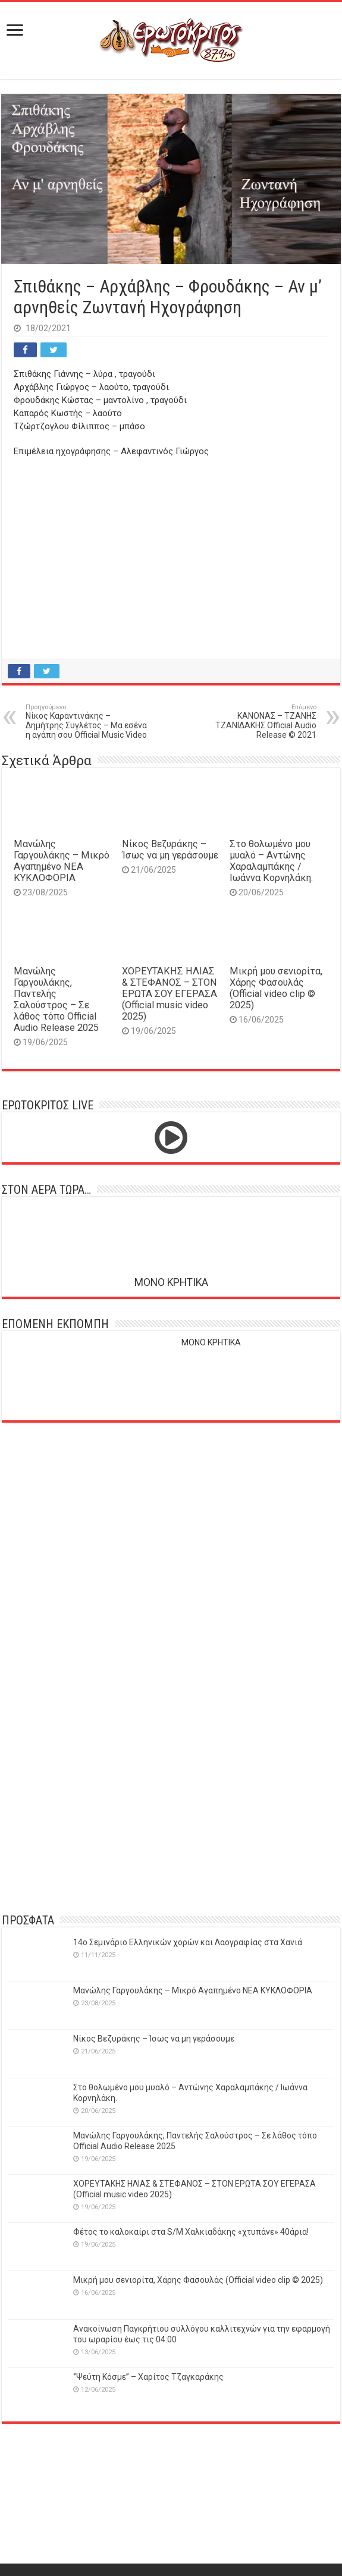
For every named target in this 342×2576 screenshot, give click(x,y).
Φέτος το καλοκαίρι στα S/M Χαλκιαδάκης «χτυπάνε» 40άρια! (191, 2232)
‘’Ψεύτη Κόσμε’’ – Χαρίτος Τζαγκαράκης (148, 2377)
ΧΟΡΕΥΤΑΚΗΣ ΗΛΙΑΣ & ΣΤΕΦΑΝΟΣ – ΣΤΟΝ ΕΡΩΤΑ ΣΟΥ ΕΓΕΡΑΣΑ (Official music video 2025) (169, 993)
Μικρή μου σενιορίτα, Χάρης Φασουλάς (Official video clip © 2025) (276, 988)
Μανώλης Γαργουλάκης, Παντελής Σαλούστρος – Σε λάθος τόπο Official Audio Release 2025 (56, 999)
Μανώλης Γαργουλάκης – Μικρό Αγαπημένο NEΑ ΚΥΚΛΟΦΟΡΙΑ (61, 860)
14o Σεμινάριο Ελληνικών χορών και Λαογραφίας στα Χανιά (187, 1942)
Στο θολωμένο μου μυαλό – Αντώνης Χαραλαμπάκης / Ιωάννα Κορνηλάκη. (271, 860)
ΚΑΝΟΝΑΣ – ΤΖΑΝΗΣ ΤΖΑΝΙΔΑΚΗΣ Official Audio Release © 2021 (255, 721)
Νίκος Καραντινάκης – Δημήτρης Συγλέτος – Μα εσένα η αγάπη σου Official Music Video (87, 721)
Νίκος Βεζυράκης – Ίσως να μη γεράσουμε (170, 849)
